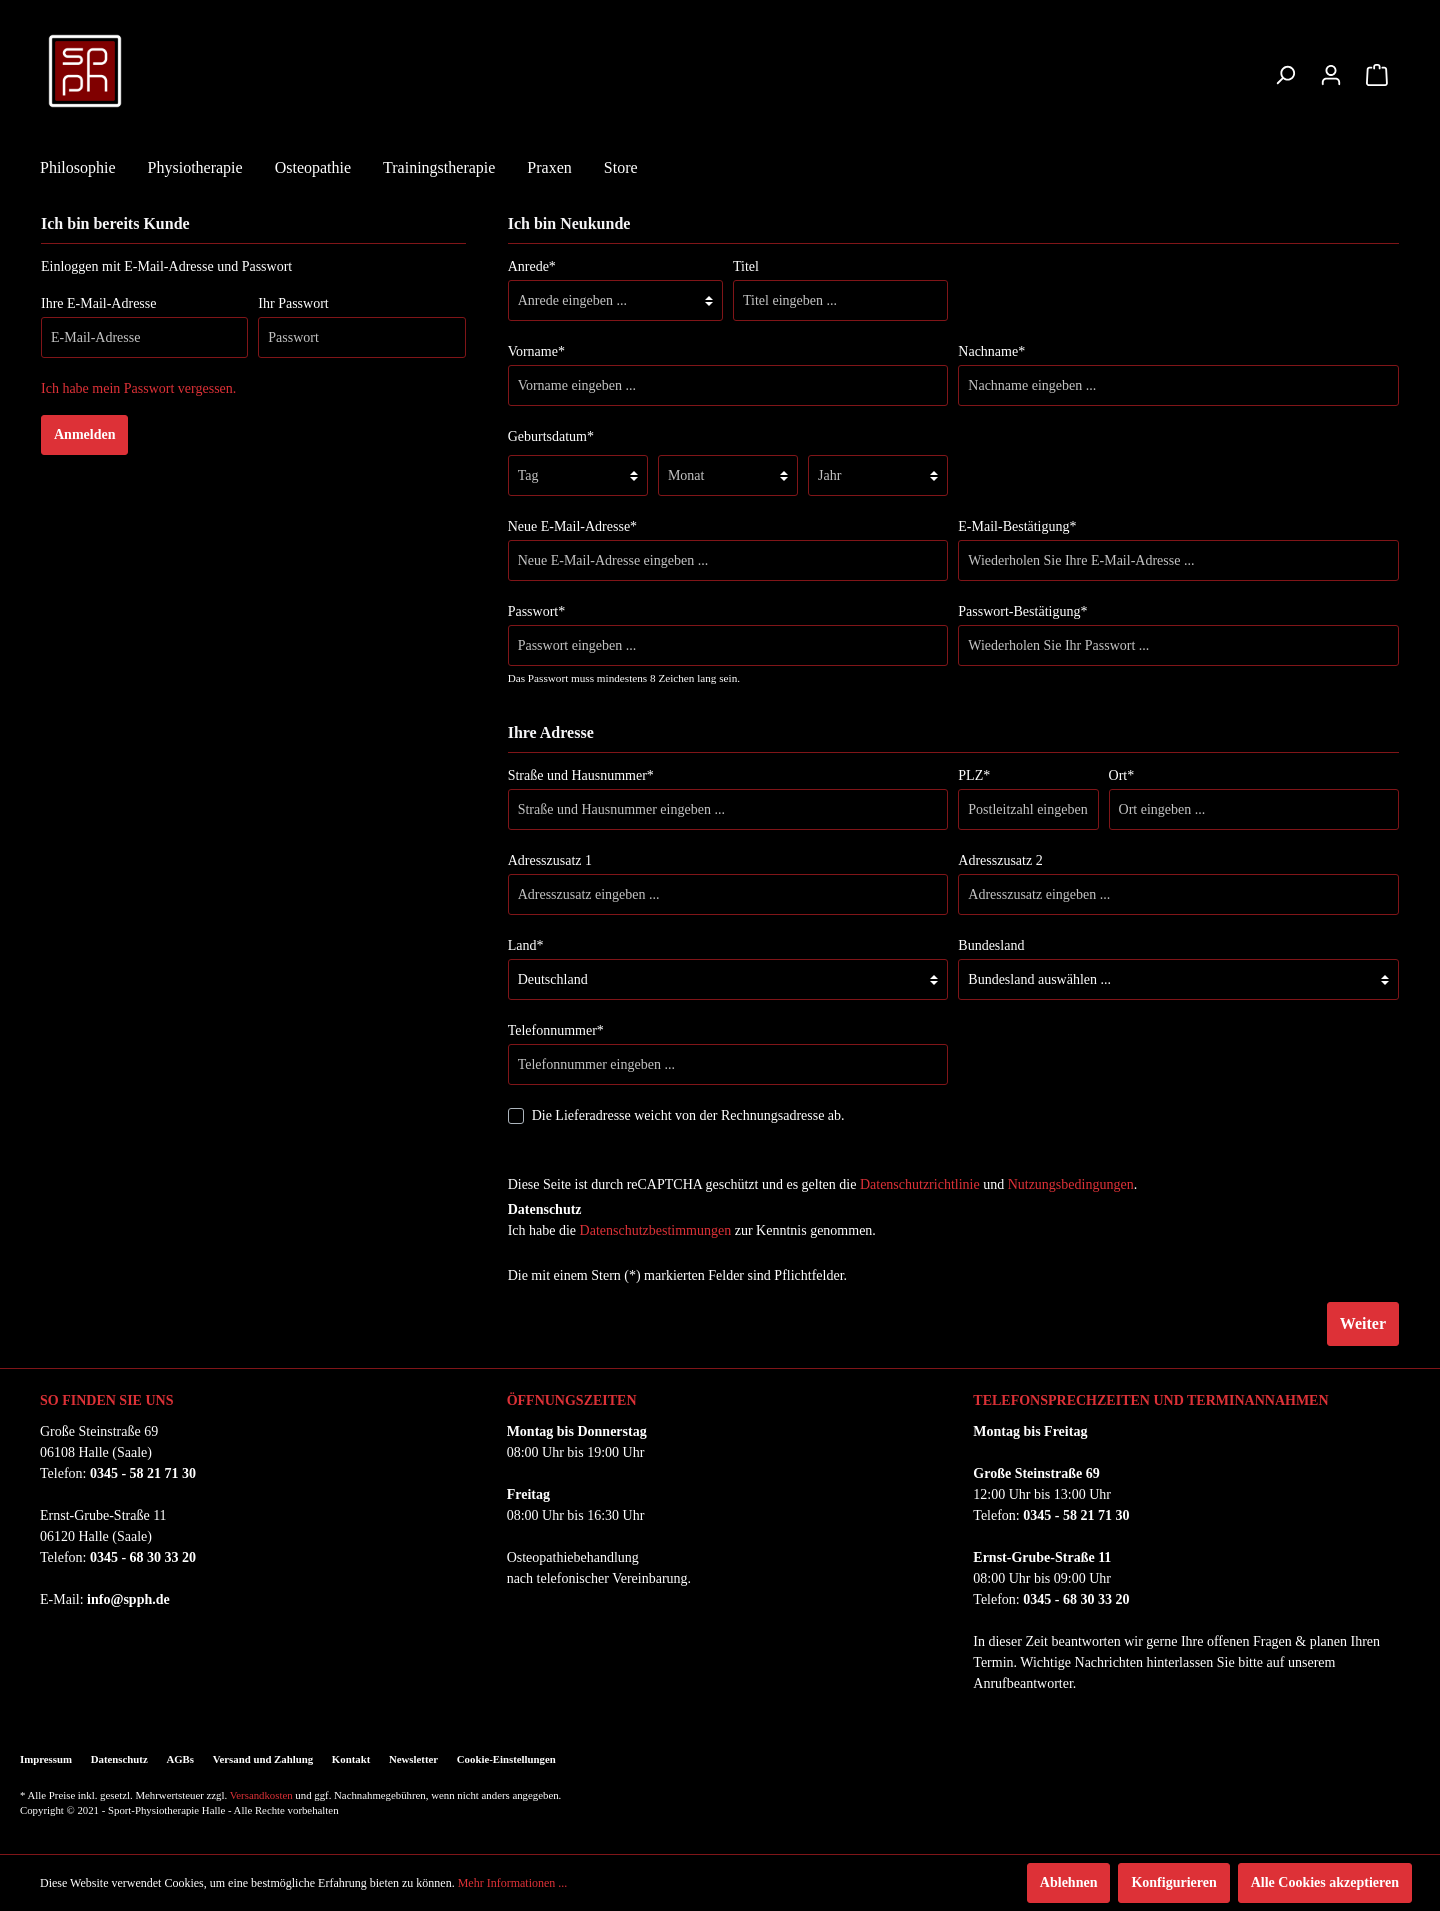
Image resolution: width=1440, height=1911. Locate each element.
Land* (526, 945)
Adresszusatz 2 (1000, 860)
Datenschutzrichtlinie (920, 1184)
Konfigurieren (1173, 1882)
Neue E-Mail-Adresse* (572, 526)
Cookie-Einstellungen (506, 1759)
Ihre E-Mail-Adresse (98, 303)
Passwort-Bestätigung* (1022, 611)
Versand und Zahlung (263, 1759)
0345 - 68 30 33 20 (143, 1557)
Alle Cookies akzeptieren (1325, 1882)
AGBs (180, 1759)
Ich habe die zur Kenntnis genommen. (692, 1230)
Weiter (1363, 1323)
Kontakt (351, 1759)
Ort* (1122, 775)
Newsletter (413, 1759)
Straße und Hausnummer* (581, 775)
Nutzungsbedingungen (1071, 1184)
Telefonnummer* (556, 1030)
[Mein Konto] (1331, 75)
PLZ (974, 775)
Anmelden (84, 434)
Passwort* (537, 611)
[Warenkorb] (1377, 75)
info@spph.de (128, 1599)
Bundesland (991, 945)
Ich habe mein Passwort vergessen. (138, 388)
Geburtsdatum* (551, 436)
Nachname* (991, 351)
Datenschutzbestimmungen (656, 1230)
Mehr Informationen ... (513, 1883)
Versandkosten (261, 1795)
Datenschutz (119, 1759)
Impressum (46, 1759)
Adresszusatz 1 (550, 860)
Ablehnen (1069, 1882)
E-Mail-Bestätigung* (1017, 526)
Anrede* (532, 266)
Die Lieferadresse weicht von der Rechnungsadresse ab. (688, 1115)
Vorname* (536, 351)
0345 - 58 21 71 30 (143, 1473)
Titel (746, 266)
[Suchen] (1285, 75)
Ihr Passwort (293, 303)
